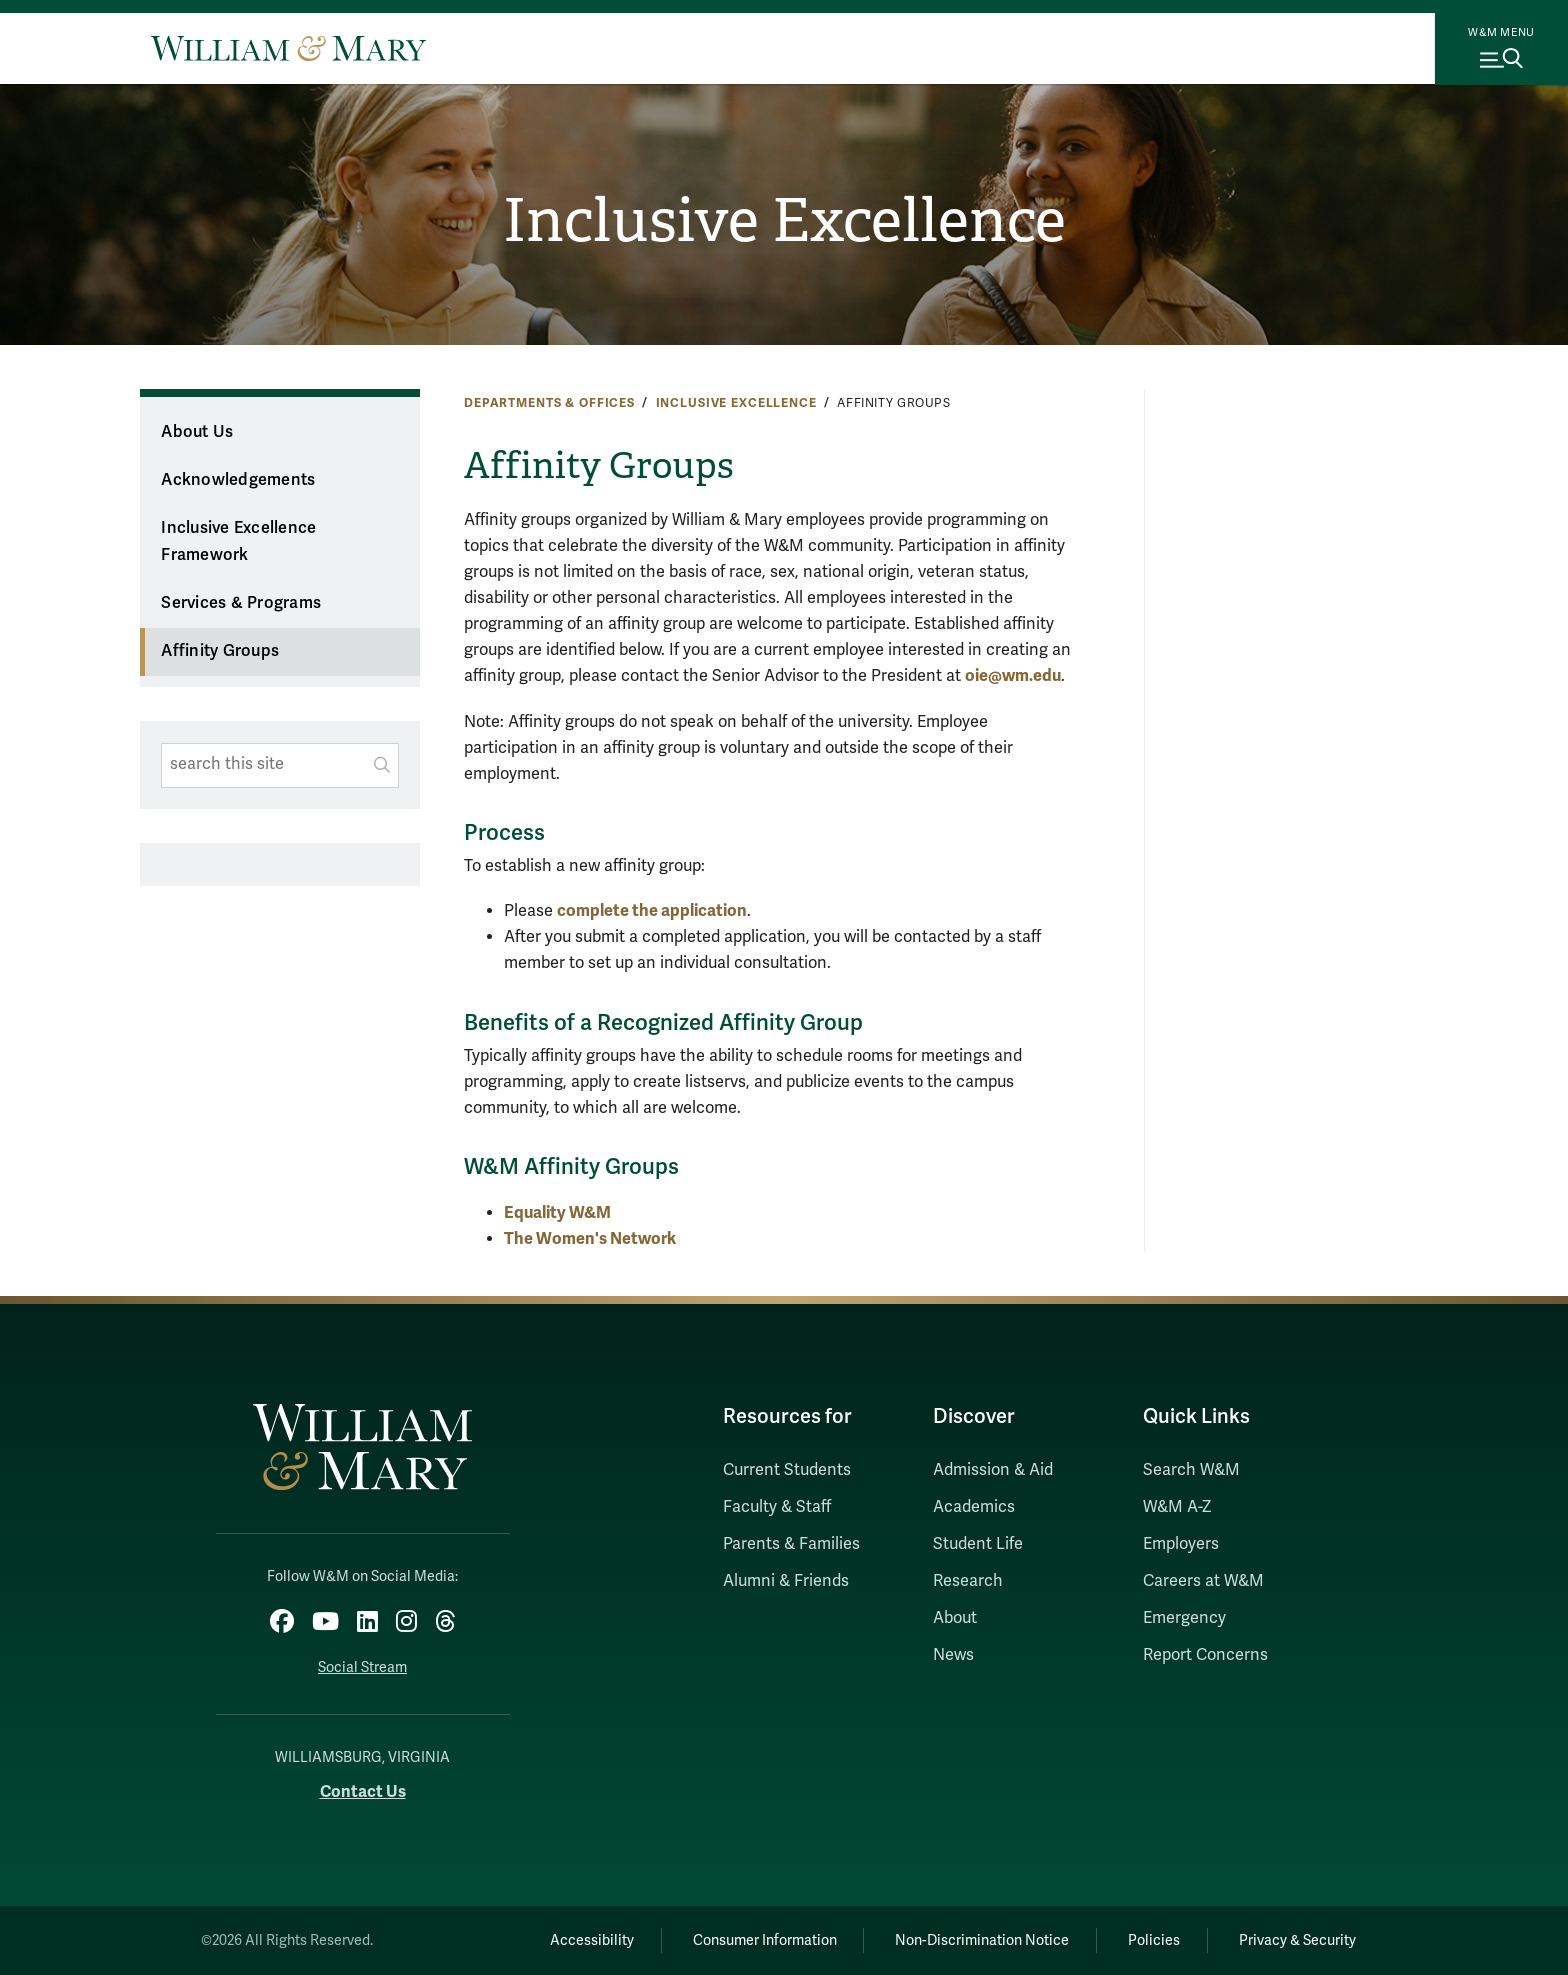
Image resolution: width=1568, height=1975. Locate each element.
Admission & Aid (993, 1470)
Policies (1154, 1940)
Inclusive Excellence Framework (238, 541)
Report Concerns (1205, 1655)
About (955, 1618)
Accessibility (592, 1940)
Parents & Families (791, 1544)
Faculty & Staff (777, 1507)
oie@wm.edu (1013, 675)
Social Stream (362, 1667)
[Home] (288, 48)
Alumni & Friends (786, 1581)
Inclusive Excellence (784, 221)
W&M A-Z (1177, 1507)
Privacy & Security (1297, 1940)
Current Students (787, 1470)
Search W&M (1191, 1470)
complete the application (652, 910)
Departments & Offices (549, 403)
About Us (197, 432)
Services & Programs (241, 603)
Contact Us (363, 1791)
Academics (974, 1507)
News (953, 1655)
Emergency (1184, 1618)
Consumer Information (765, 1940)
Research (968, 1581)
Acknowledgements (238, 480)
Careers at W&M (1203, 1581)
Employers (1181, 1544)
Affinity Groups (220, 651)
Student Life (978, 1544)
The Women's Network (590, 1238)
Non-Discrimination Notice (982, 1940)
